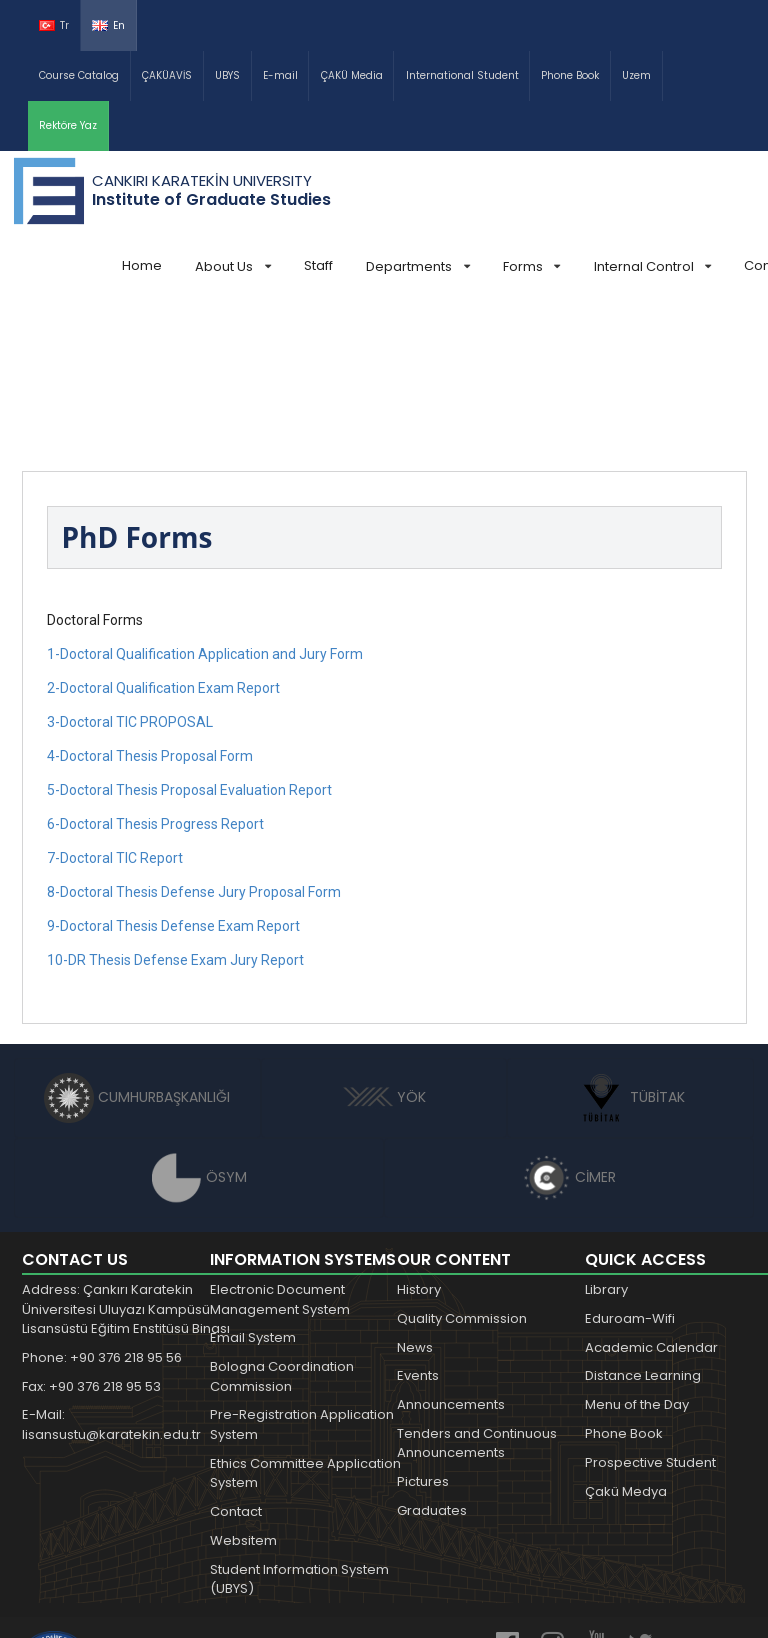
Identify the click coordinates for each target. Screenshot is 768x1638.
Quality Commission (462, 1168)
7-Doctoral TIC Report (115, 708)
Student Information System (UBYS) (299, 1429)
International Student (462, 75)
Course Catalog (79, 75)
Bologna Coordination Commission (282, 1226)
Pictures (423, 1331)
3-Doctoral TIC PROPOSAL (130, 572)
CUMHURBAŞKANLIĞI (137, 947)
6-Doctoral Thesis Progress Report (155, 674)
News (415, 1197)
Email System (253, 1187)
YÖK (384, 947)
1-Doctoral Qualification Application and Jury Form (205, 504)
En (108, 25)
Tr (54, 25)
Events (418, 1225)
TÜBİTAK (630, 947)
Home (142, 265)
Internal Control (652, 266)
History (419, 1139)
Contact (236, 1361)
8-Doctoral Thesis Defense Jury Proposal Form (194, 742)
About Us (232, 266)
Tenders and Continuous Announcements (477, 1293)
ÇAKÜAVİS (167, 75)
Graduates (432, 1360)
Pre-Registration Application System (302, 1274)
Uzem (636, 75)
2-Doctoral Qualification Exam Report (163, 538)
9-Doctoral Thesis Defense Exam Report (173, 776)
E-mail (280, 75)
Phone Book (570, 75)
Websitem (243, 1390)
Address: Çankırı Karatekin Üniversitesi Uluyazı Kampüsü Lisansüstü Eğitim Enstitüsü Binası (126, 1159)
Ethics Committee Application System (305, 1323)
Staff (318, 265)
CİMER (569, 1027)
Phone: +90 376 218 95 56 (102, 1207)
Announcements (451, 1254)
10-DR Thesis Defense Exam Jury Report (175, 810)
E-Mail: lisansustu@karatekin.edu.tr (111, 1274)
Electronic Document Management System (280, 1149)
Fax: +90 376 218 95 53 (91, 1236)
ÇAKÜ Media (352, 75)
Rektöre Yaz (68, 125)
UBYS (227, 75)
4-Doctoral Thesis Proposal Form (150, 606)
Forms (531, 266)
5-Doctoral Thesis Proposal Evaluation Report (189, 640)
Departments (417, 266)
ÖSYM (199, 1027)
